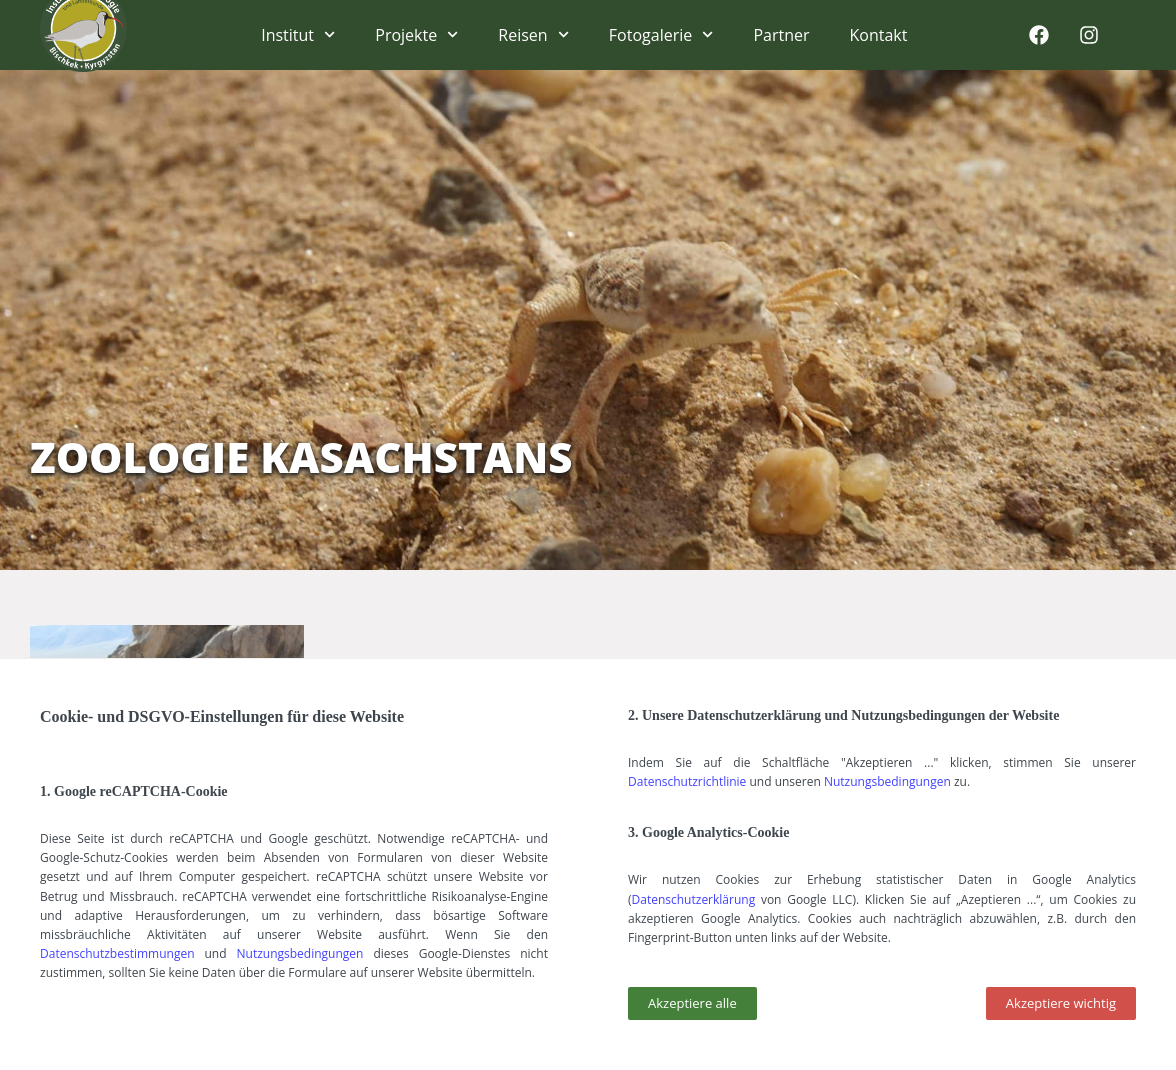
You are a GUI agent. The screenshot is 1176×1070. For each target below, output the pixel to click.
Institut (298, 34)
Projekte (416, 34)
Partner (781, 35)
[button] (692, 1003)
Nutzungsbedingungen (300, 953)
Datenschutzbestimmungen (117, 953)
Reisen (533, 34)
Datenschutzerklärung (694, 898)
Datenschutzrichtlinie (687, 781)
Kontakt (879, 35)
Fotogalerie (661, 34)
